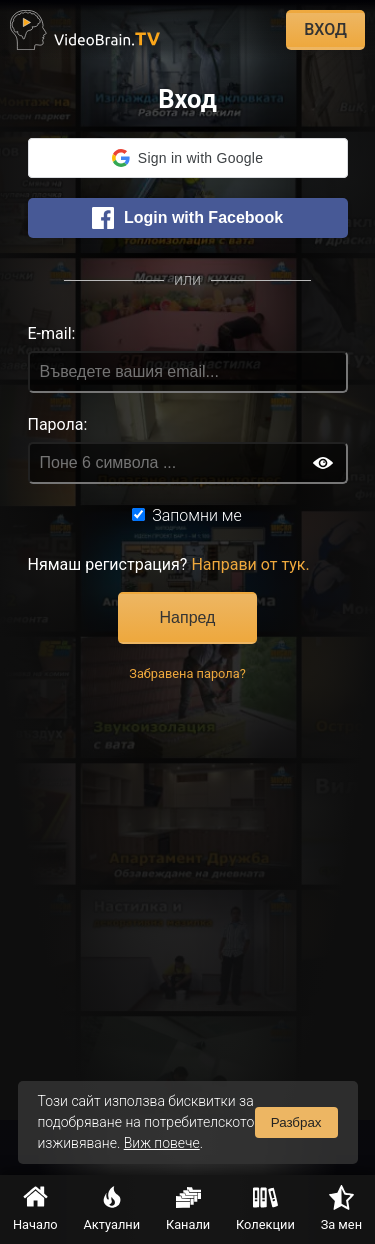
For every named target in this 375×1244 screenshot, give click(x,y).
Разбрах (296, 1122)
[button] (188, 158)
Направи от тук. (250, 564)
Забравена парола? (187, 673)
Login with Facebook (187, 218)
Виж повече (162, 1143)
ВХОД (325, 29)
